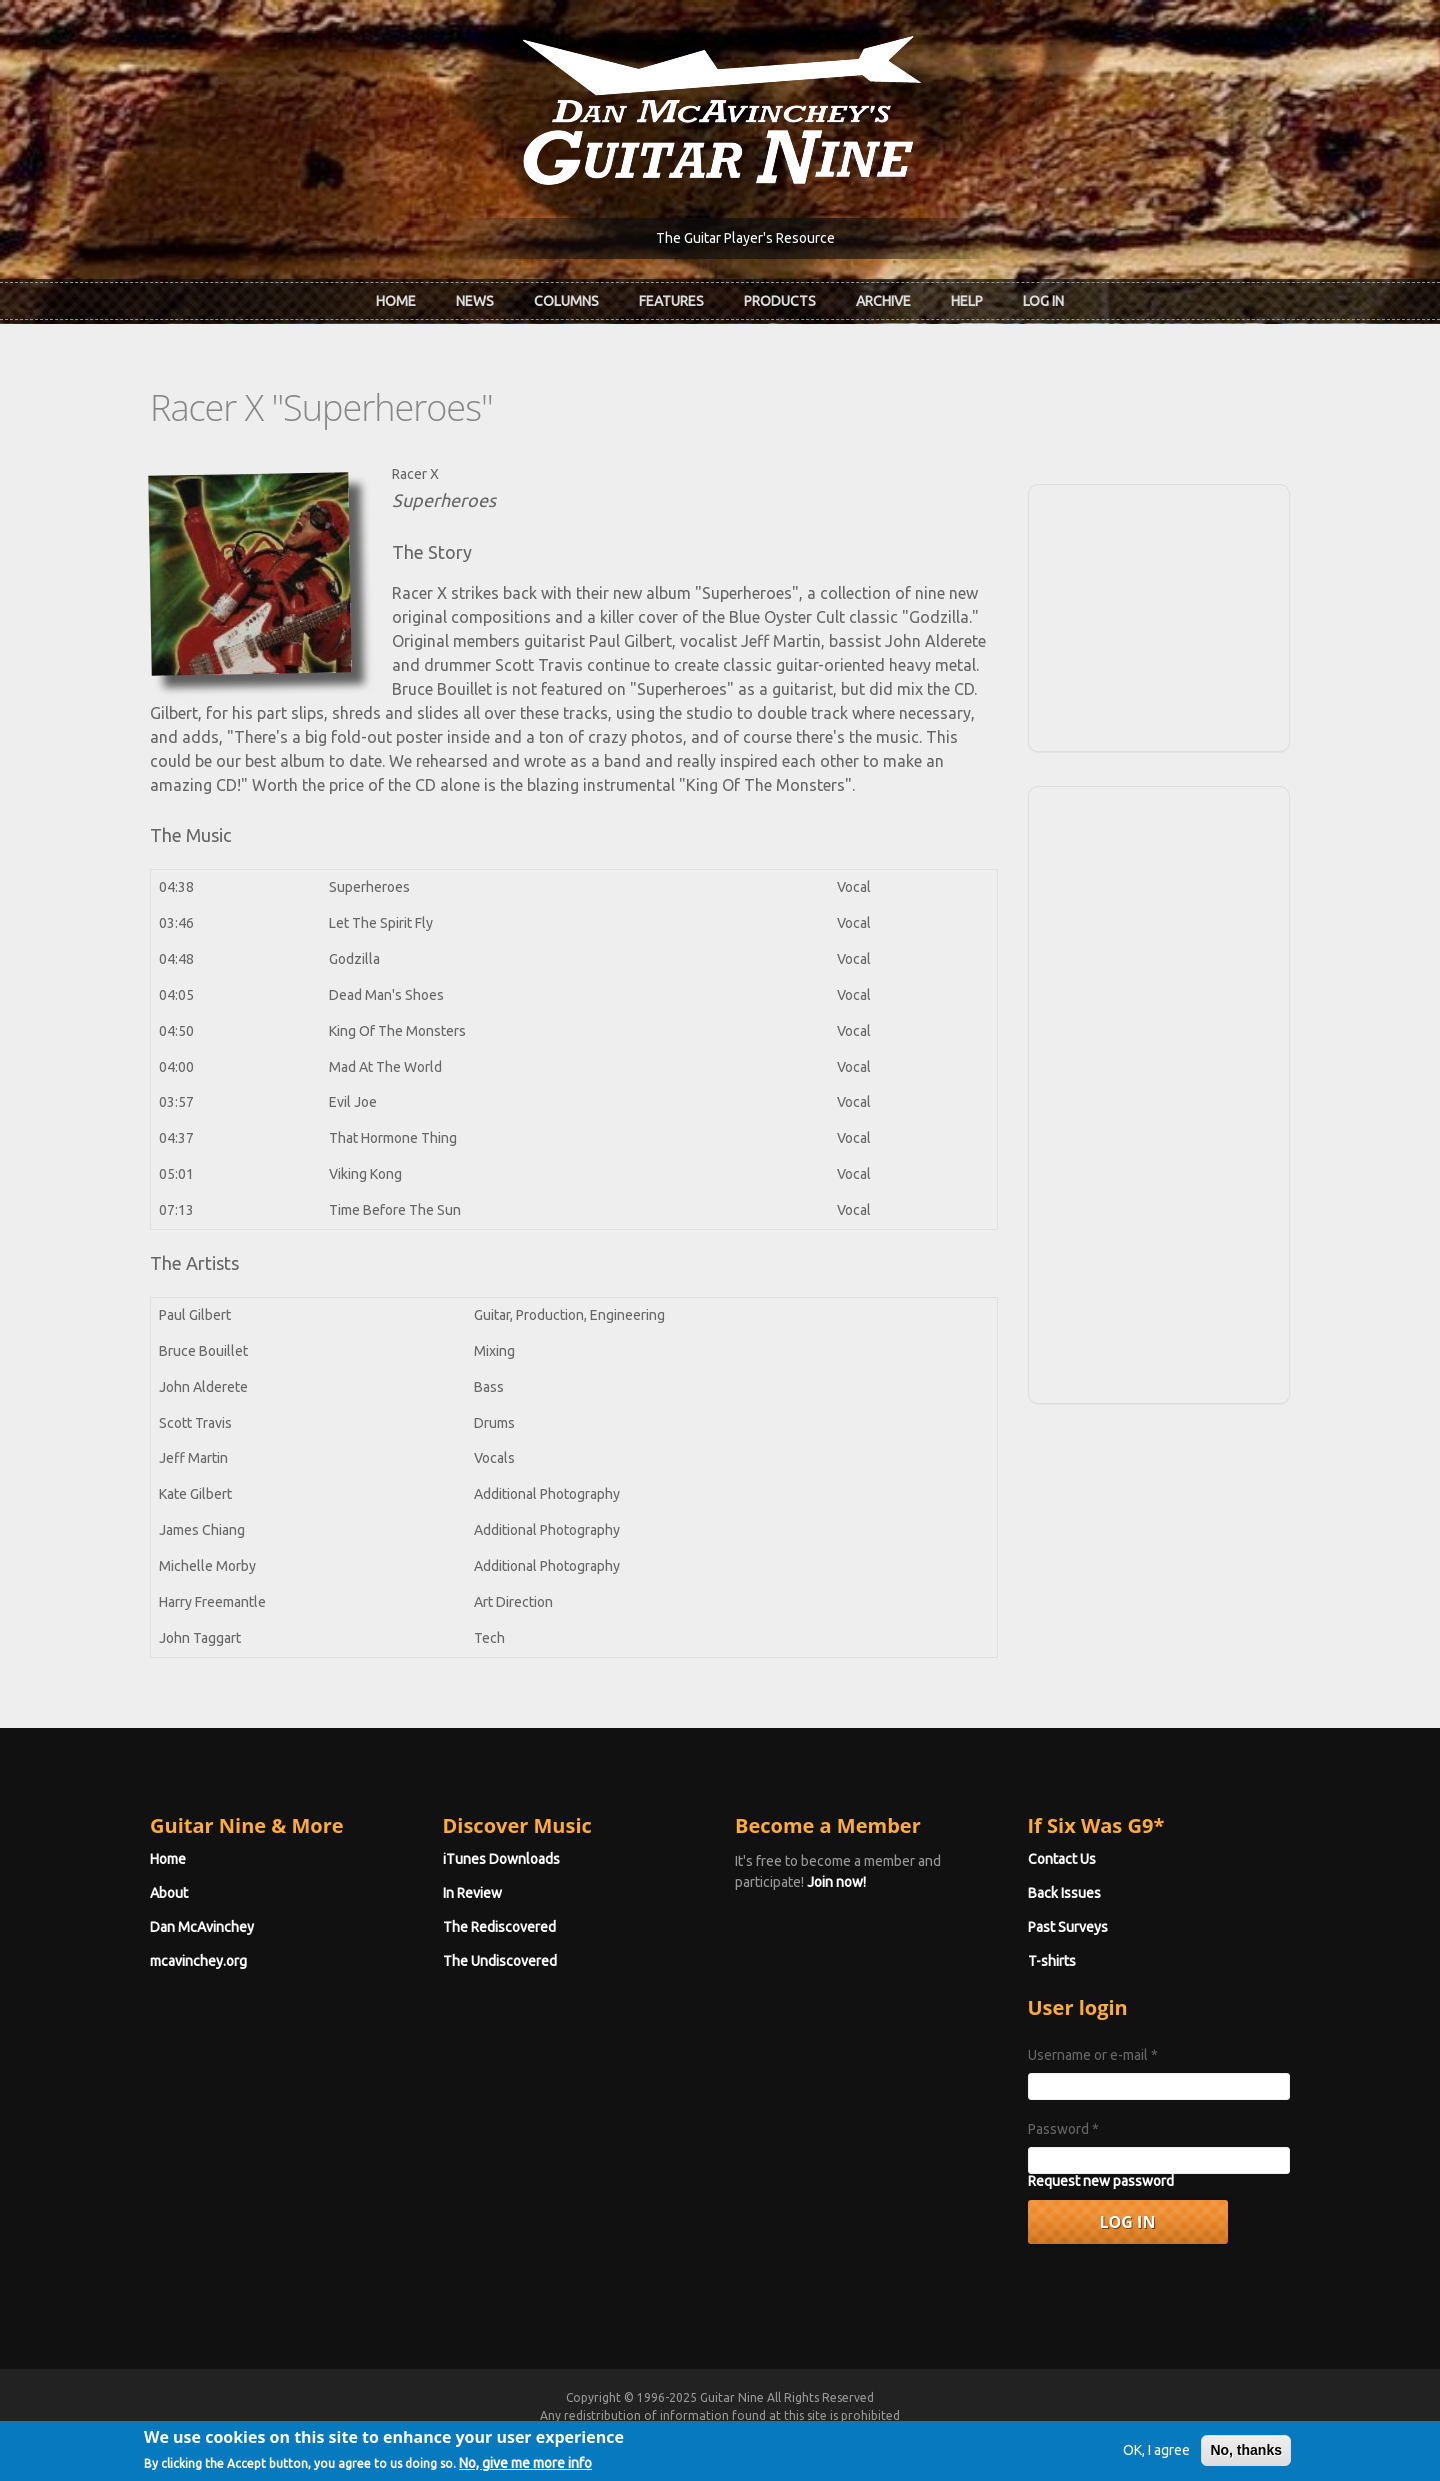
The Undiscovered (500, 1961)
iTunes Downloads (501, 1859)
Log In (1043, 301)
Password (1063, 2129)
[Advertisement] (1159, 615)
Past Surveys (1068, 1927)
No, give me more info (525, 2470)
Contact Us (1062, 1859)
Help (967, 301)
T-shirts (1052, 1961)
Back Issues (1064, 1893)
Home (396, 301)
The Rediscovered (499, 1927)
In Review (472, 1893)
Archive (883, 301)
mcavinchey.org (198, 1961)
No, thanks (1246, 2457)
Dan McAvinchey (202, 1927)
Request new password (1101, 2181)
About (169, 1893)
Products (780, 301)
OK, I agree (1156, 2457)
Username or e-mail (1093, 2055)
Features (671, 301)
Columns (566, 301)
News (475, 301)
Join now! (836, 1882)
